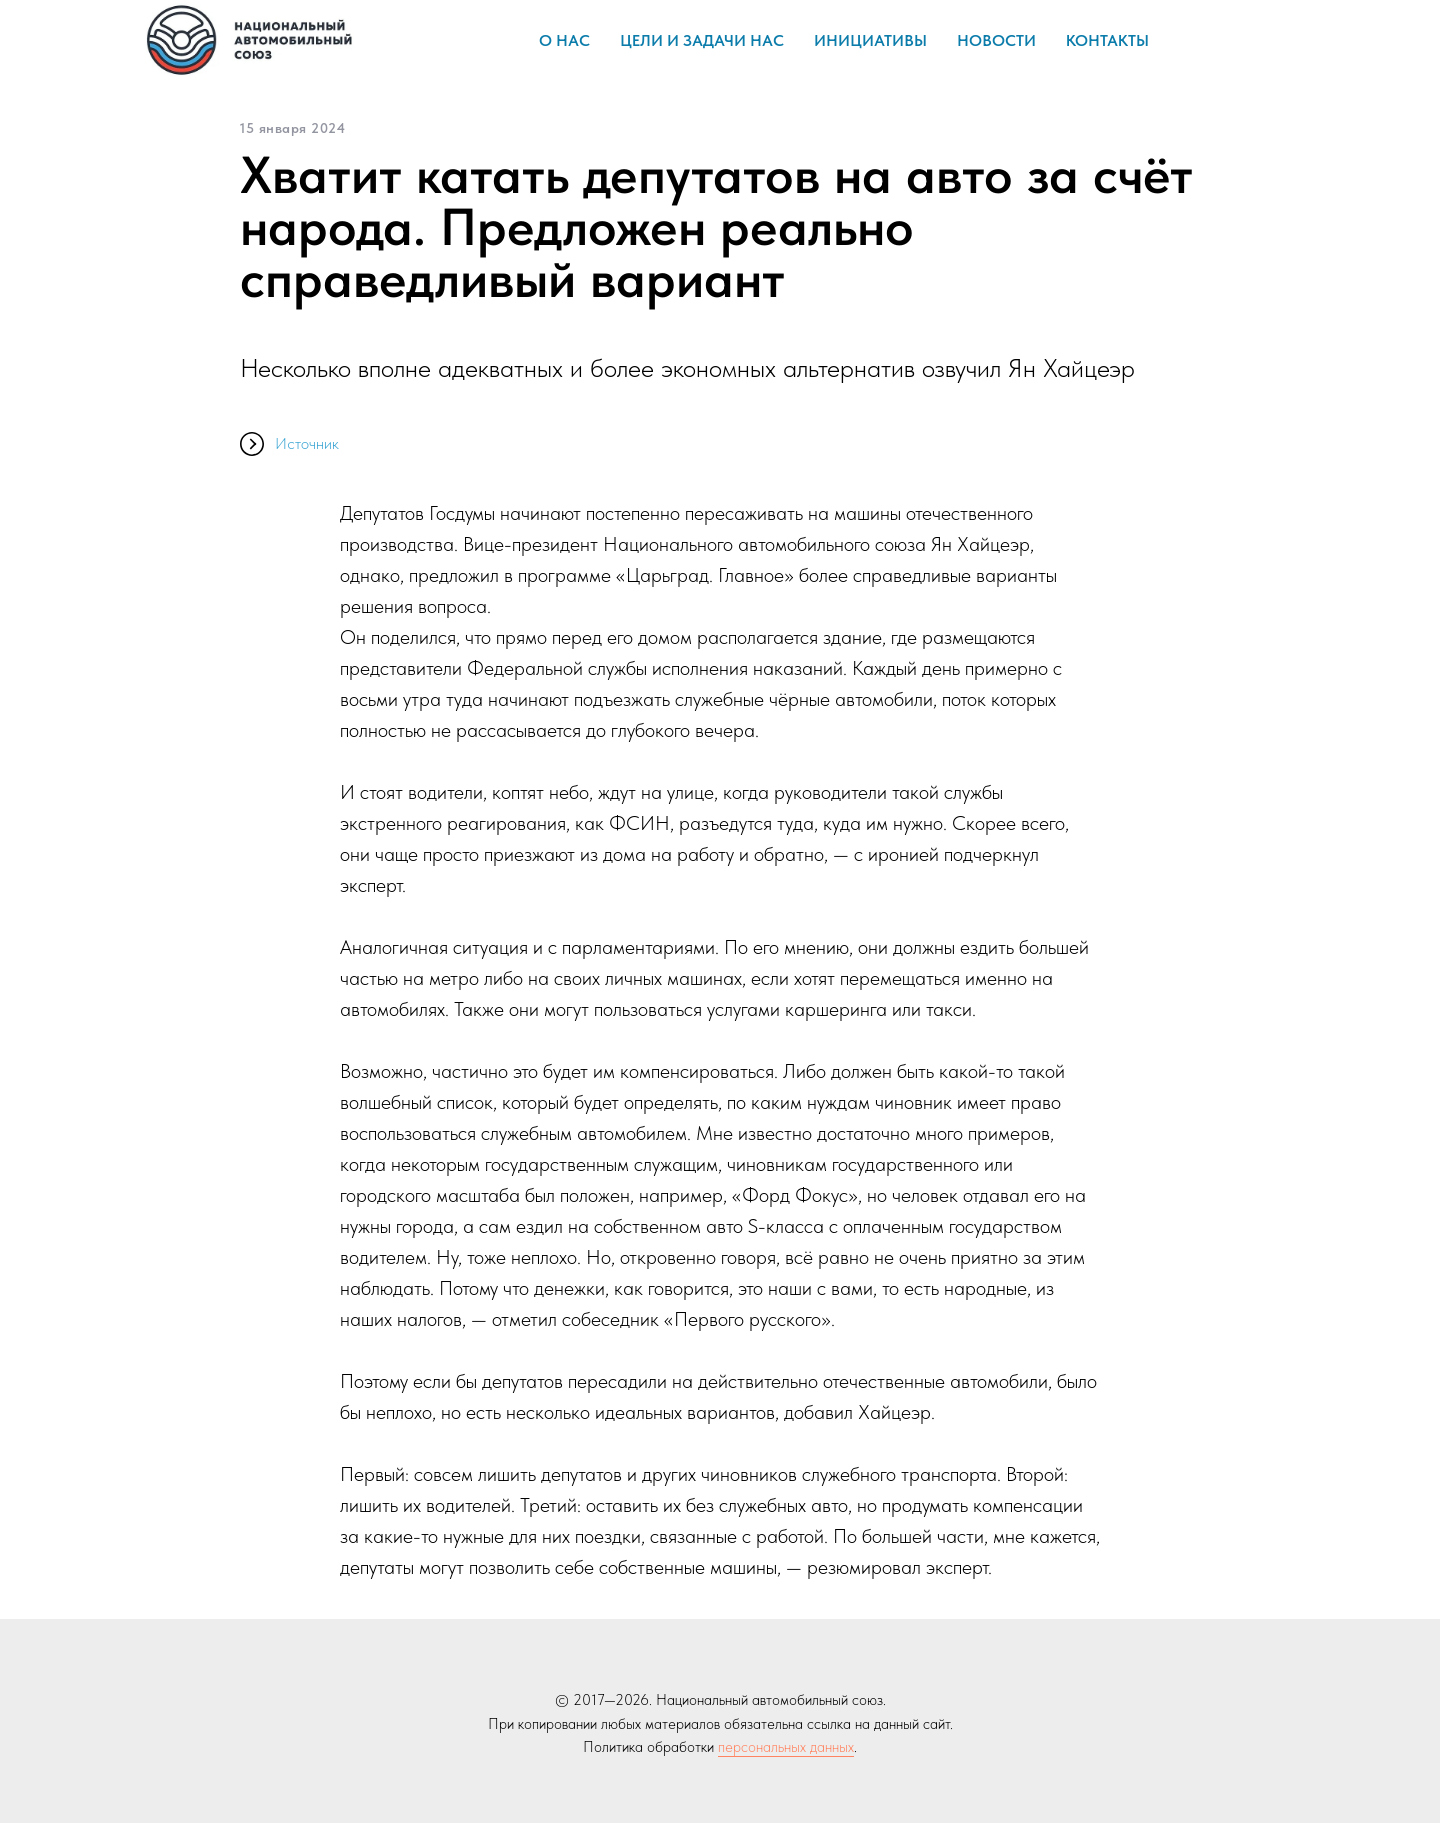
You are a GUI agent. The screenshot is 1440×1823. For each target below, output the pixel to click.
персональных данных (786, 1747)
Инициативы (870, 40)
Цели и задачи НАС (702, 40)
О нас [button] (564, 40)
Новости (996, 40)
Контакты (1107, 40)
